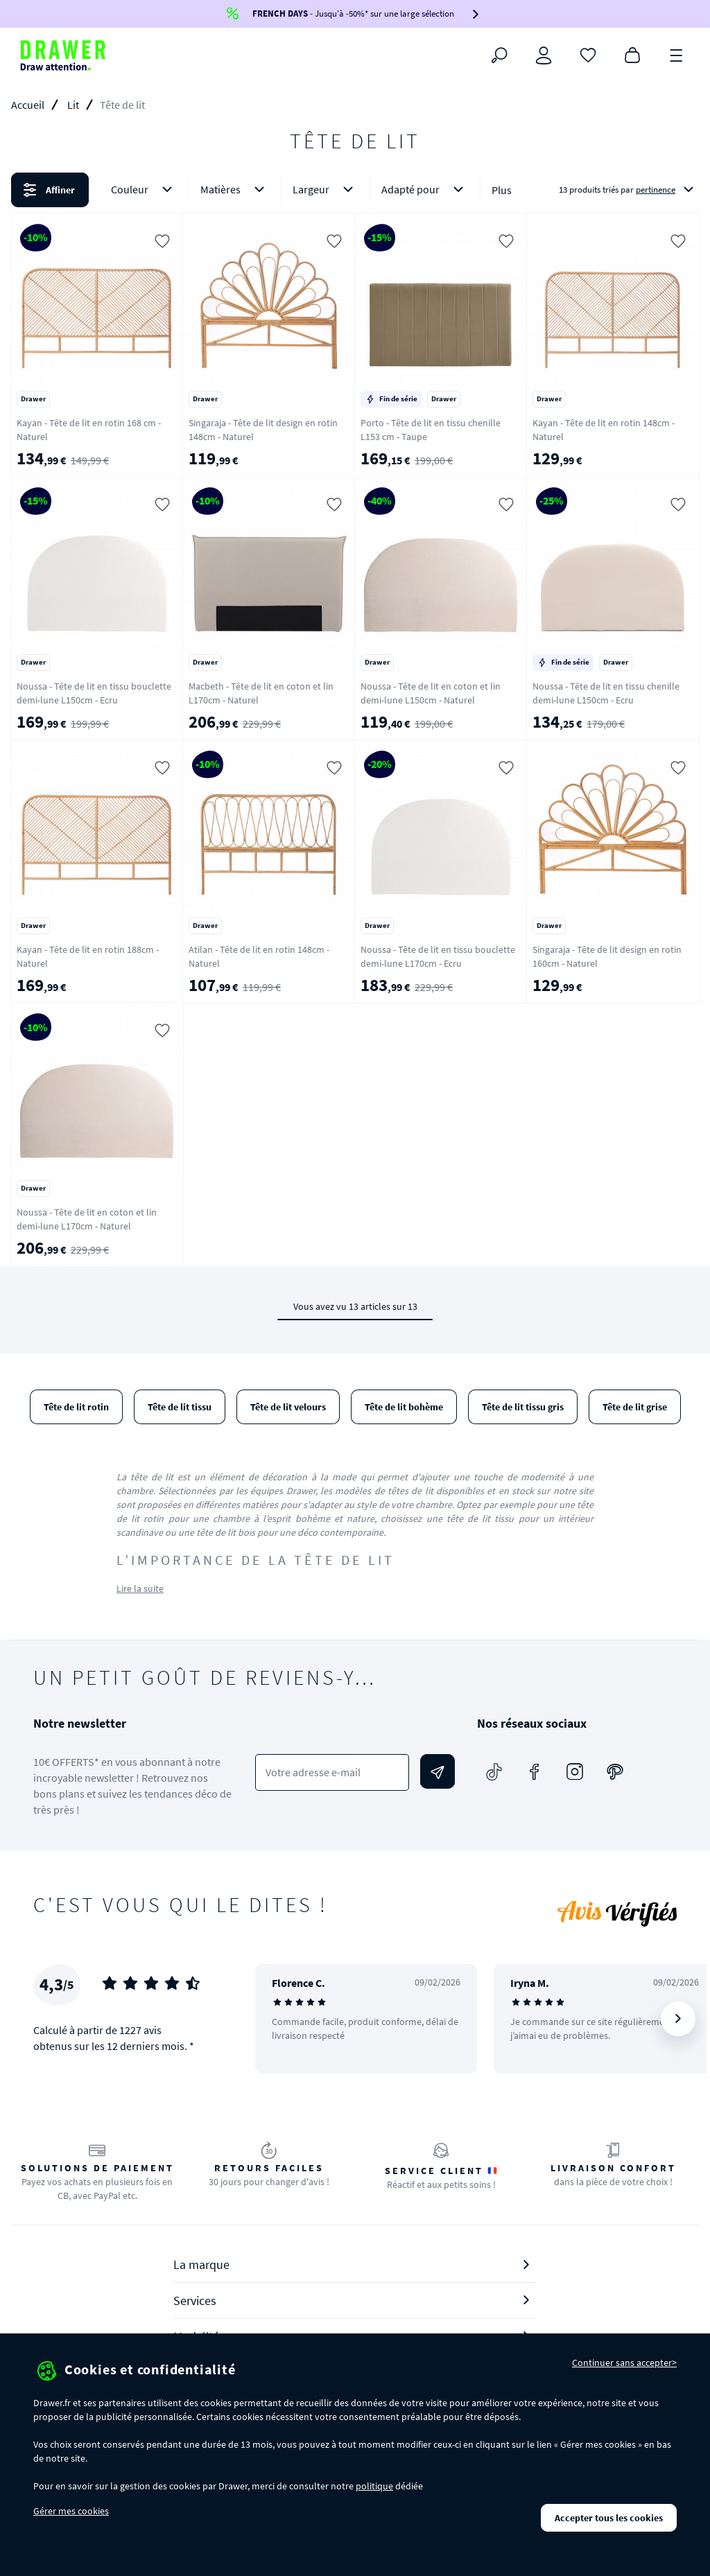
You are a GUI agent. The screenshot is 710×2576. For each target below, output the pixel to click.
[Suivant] (678, 2018)
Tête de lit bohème (404, 1407)
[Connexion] (543, 55)
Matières (235, 189)
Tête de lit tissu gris (523, 1407)
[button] (355, 190)
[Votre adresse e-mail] (332, 1772)
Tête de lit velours (288, 1407)
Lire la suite (140, 1588)
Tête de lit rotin (76, 1407)
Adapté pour (425, 189)
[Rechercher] (499, 55)
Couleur (144, 189)
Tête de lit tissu (179, 1407)
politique (374, 2486)
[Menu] (677, 54)
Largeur (325, 189)
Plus (502, 190)
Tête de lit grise (635, 1407)
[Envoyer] (437, 1771)
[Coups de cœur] (588, 54)
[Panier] (632, 54)
